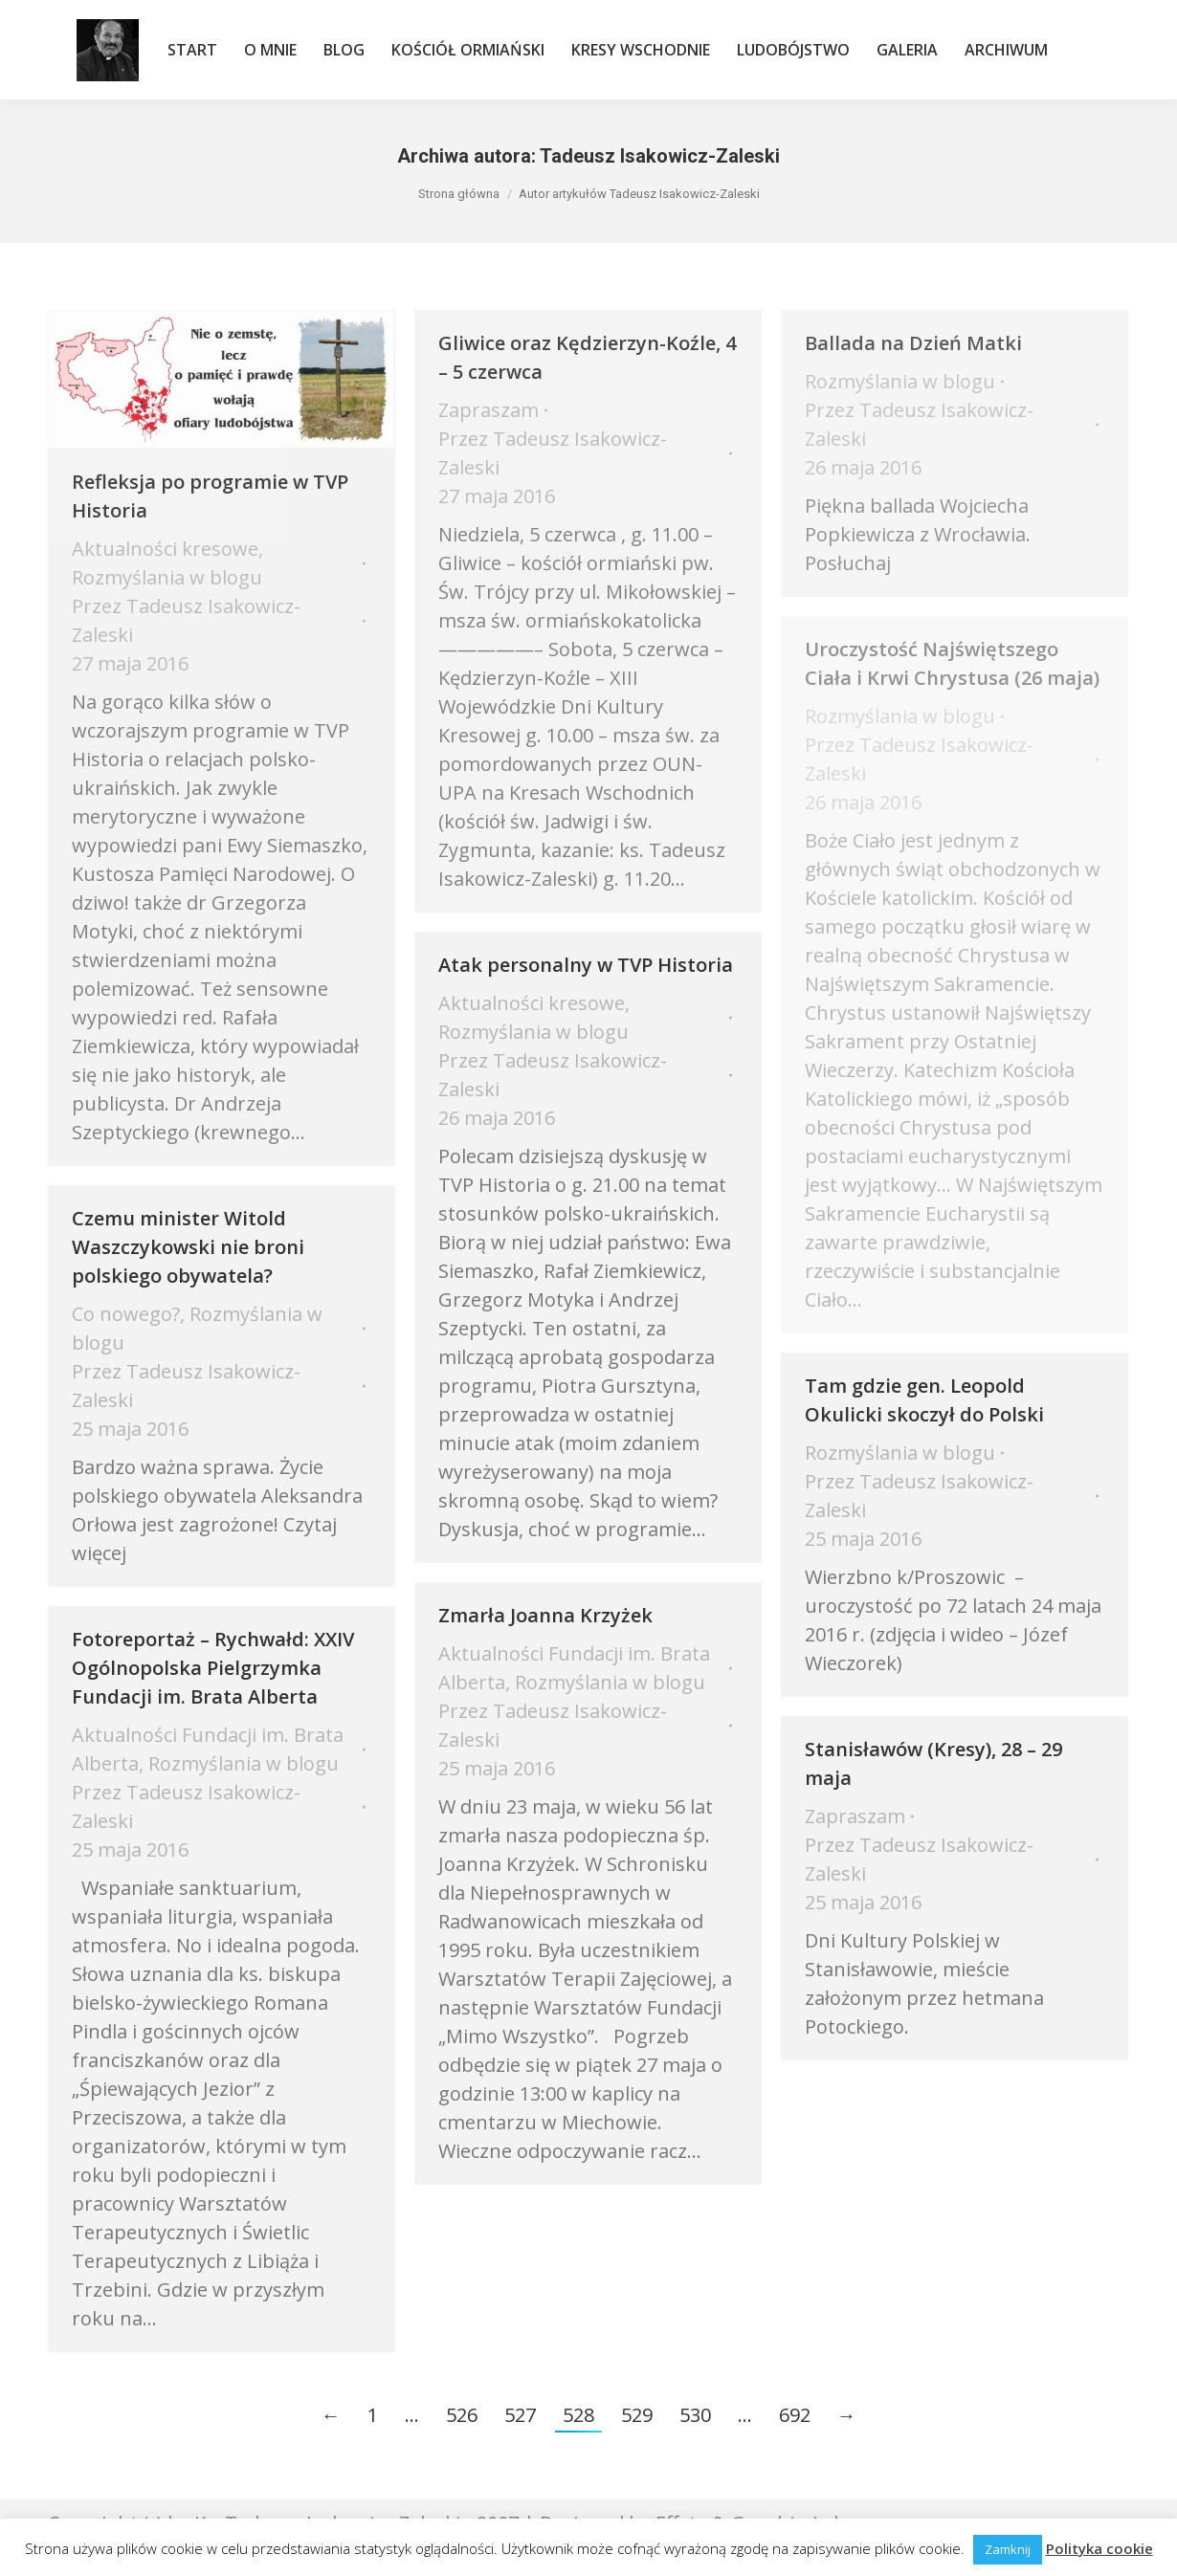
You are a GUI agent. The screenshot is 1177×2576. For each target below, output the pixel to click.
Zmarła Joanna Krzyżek (545, 1615)
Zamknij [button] (1008, 2549)
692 (795, 2415)
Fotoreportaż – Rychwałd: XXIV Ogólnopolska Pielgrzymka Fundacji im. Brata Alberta (213, 1667)
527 (520, 2415)
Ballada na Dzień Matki (913, 343)
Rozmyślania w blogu (167, 577)
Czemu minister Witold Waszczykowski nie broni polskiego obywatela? (188, 1246)
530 (695, 2415)
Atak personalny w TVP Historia (585, 965)
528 (578, 2415)
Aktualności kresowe (165, 548)
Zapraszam (488, 410)
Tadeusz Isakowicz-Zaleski (660, 155)
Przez (186, 620)
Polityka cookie (1099, 2548)
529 (637, 2415)
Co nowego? (126, 1314)
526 (461, 2415)
